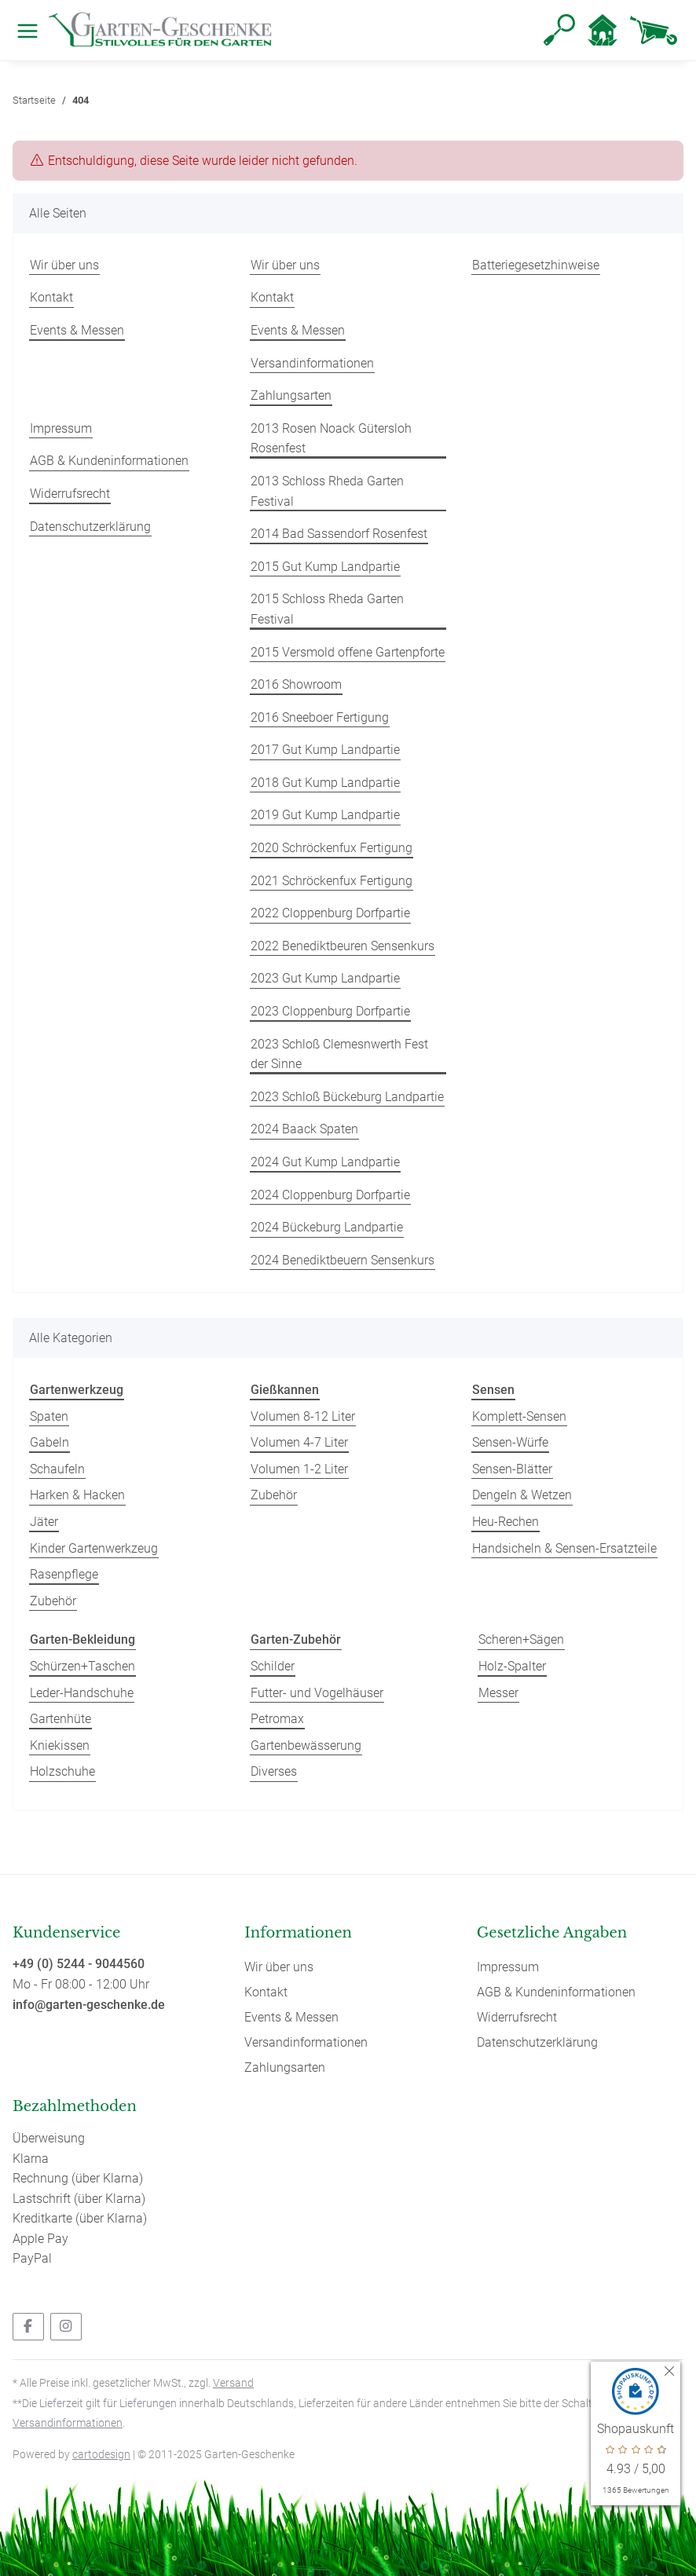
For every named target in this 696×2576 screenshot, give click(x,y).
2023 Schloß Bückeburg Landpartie (347, 1096)
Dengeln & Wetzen (522, 1494)
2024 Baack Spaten (304, 1129)
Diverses (274, 1771)
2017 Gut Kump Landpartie (325, 749)
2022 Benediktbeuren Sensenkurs (342, 946)
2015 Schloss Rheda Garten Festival (327, 609)
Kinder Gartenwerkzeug (94, 1548)
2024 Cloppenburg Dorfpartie (330, 1194)
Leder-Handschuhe (82, 1692)
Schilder (273, 1666)
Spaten (49, 1416)
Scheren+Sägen (521, 1639)
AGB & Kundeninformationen (109, 460)
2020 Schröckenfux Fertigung (331, 847)
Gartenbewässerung (306, 1745)
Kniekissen (60, 1745)
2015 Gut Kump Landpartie (325, 566)
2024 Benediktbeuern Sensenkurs (342, 1260)
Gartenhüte (60, 1718)
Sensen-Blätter (512, 1469)
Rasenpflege (64, 1574)
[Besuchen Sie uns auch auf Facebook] (28, 2326)
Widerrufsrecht (70, 493)
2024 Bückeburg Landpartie (327, 1227)
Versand (233, 2383)
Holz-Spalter (512, 1666)
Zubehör (53, 1601)
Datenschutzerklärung (90, 526)
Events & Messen (77, 330)
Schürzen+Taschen (82, 1666)
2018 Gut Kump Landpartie (325, 782)
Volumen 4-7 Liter (299, 1442)
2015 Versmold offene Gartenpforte (348, 652)
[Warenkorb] (653, 30)
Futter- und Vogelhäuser (317, 1692)
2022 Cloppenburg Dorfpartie (330, 913)
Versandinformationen (312, 363)
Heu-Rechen (505, 1521)
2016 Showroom (296, 684)
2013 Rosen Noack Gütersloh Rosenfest (331, 438)
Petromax (277, 1718)
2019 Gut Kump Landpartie (325, 814)
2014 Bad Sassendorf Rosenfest (339, 533)
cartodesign (101, 2454)
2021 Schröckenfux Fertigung (331, 880)
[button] (559, 30)
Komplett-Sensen (519, 1416)
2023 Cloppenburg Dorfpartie (330, 1011)
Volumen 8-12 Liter (303, 1416)
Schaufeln (57, 1469)
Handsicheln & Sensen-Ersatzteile (564, 1548)
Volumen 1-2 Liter (299, 1469)
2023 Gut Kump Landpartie (325, 978)
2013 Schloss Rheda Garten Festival (327, 491)
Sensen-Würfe (510, 1442)
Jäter (44, 1521)
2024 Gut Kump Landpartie (325, 1161)
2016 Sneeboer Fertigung (320, 717)
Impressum (61, 428)
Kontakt (51, 297)
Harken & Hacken (77, 1494)
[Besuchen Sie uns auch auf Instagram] (66, 2326)
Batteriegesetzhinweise (535, 265)
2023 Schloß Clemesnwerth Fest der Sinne (339, 1054)
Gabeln (49, 1442)
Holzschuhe (62, 1771)
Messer (498, 1692)
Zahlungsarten (291, 395)
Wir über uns (64, 265)
